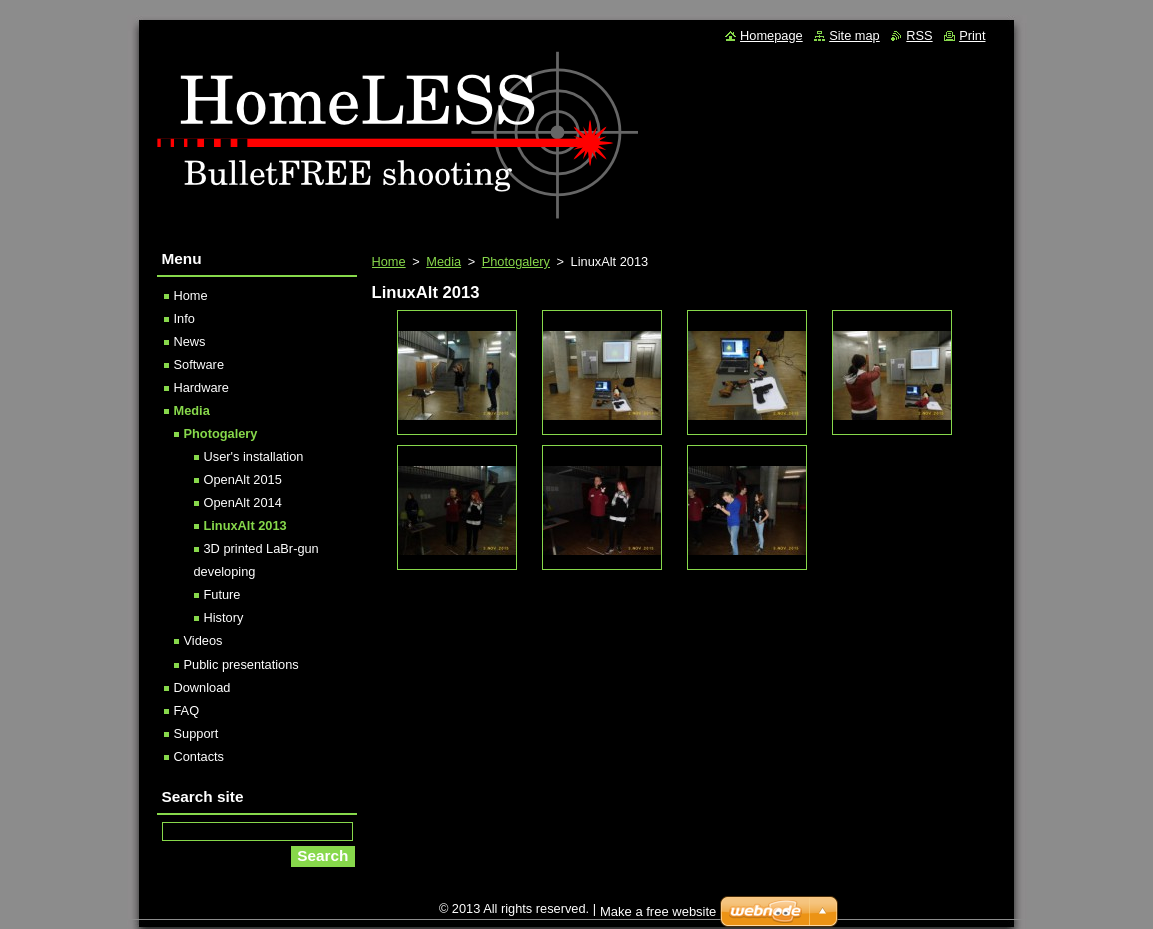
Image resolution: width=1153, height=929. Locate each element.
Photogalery (516, 261)
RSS (919, 35)
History (224, 617)
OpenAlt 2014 (243, 502)
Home (389, 261)
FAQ (187, 710)
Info (184, 318)
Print (972, 35)
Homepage (771, 35)
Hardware (201, 387)
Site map (854, 35)
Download (202, 687)
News (190, 341)
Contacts (199, 756)
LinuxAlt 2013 (245, 525)
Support (196, 733)
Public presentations (241, 664)
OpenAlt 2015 (243, 479)
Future (222, 594)
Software (199, 364)
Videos (203, 640)
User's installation (254, 456)
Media (443, 261)
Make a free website (658, 911)
